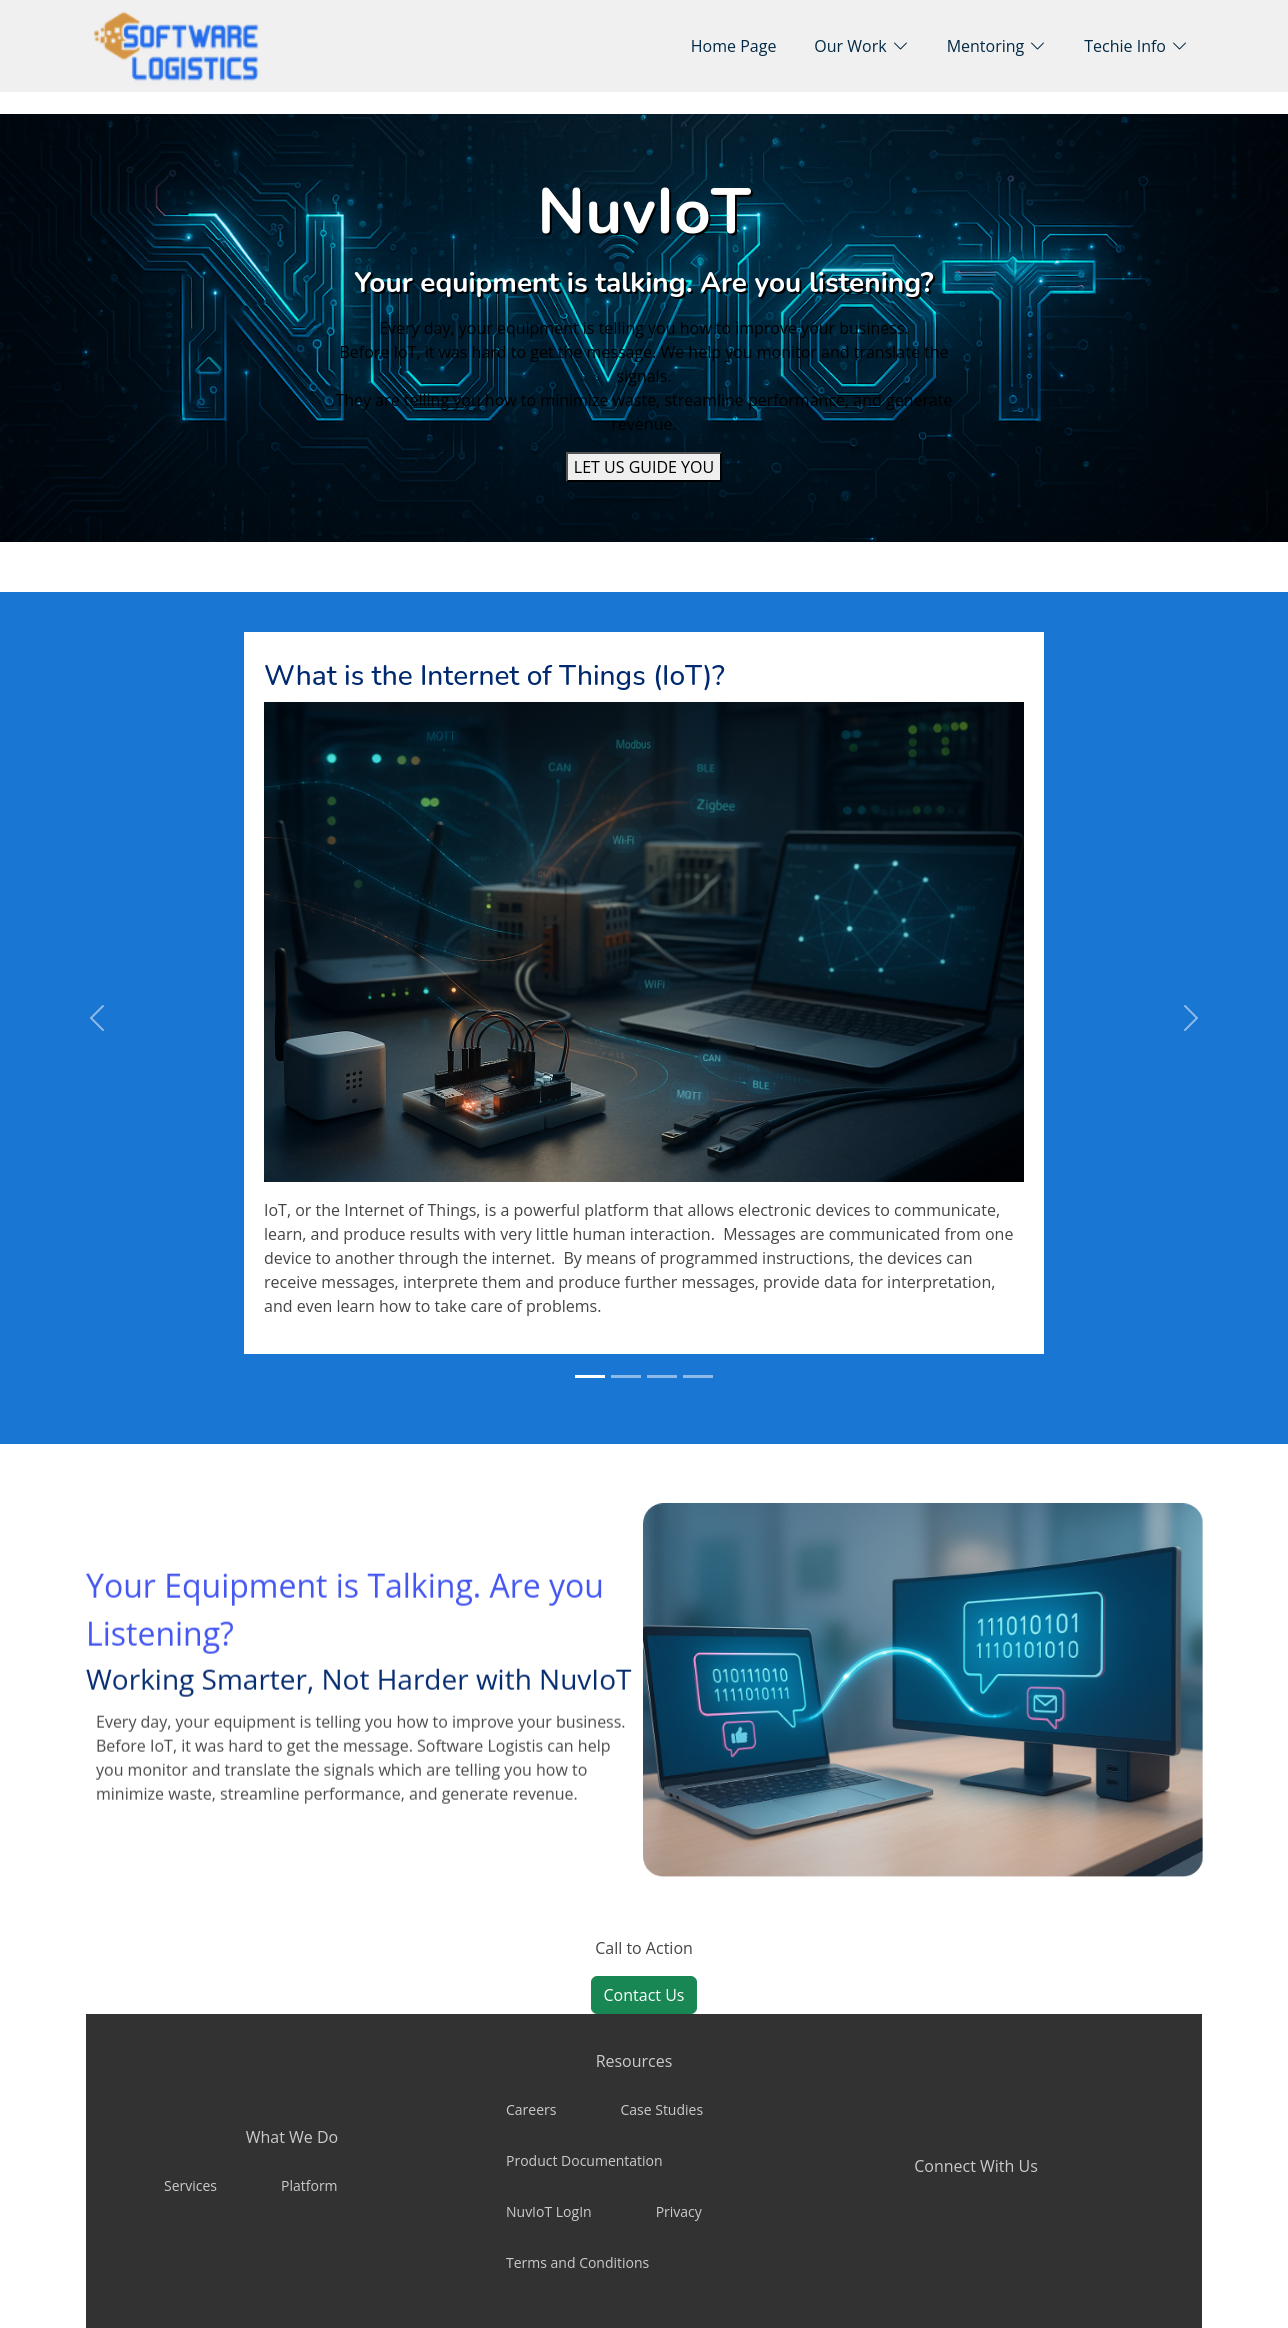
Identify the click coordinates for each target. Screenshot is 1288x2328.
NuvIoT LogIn (549, 2211)
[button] (861, 46)
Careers (531, 2109)
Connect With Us (976, 2166)
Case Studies (661, 2109)
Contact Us (644, 1995)
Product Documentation (584, 2160)
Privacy (679, 2211)
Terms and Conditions (577, 2262)
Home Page (734, 46)
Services (190, 2185)
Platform (309, 2185)
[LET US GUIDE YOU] (644, 467)
